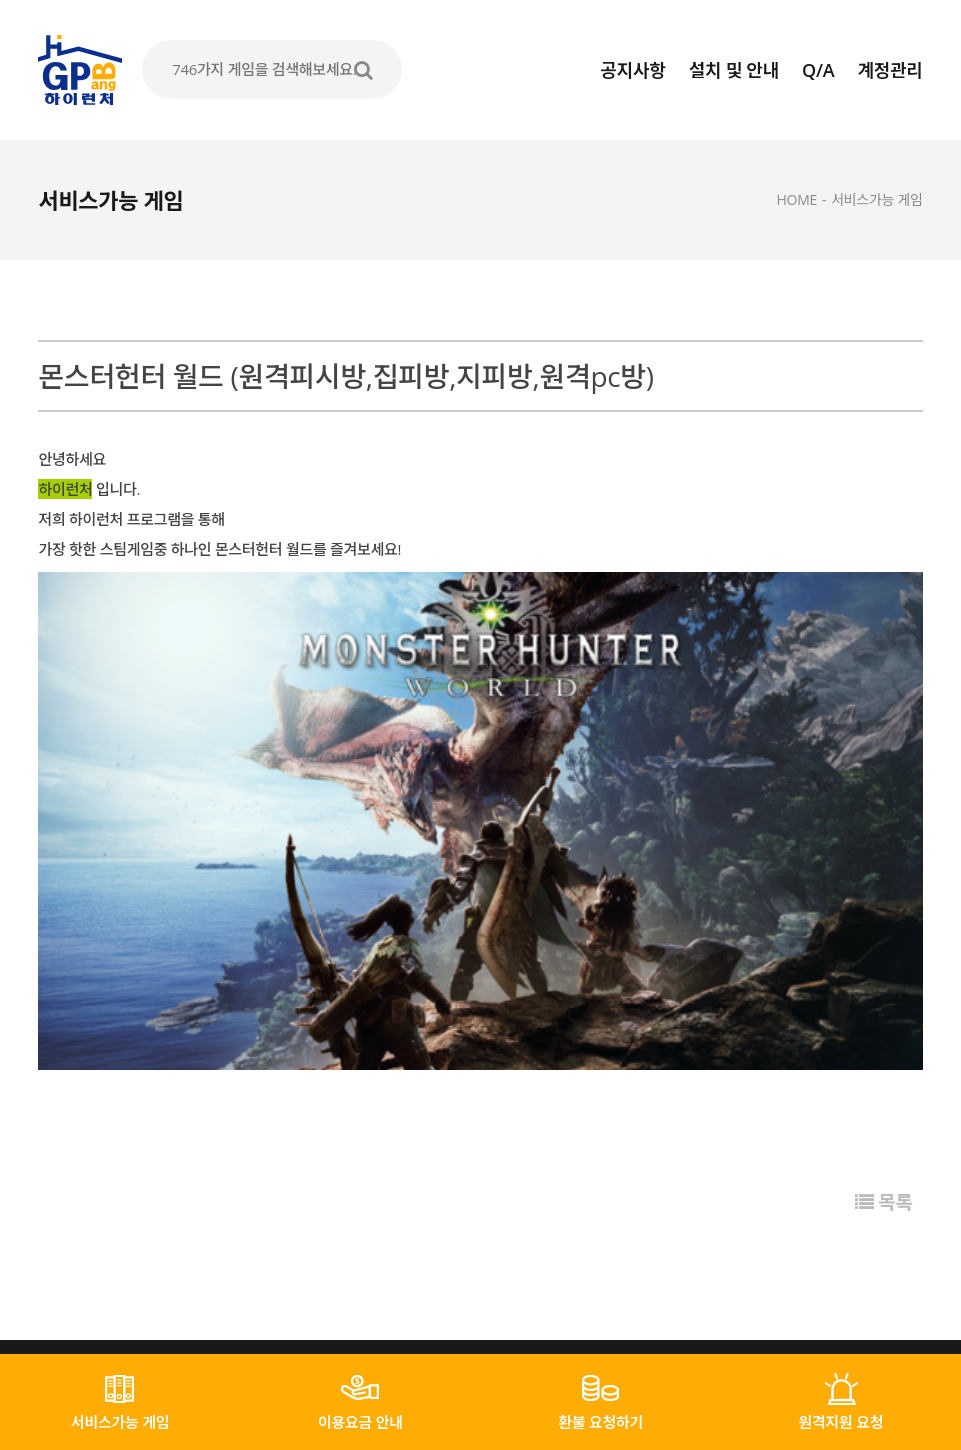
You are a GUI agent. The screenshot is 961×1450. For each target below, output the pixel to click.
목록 (883, 1042)
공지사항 (633, 70)
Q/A (818, 70)
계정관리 (890, 70)
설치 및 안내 (734, 70)
